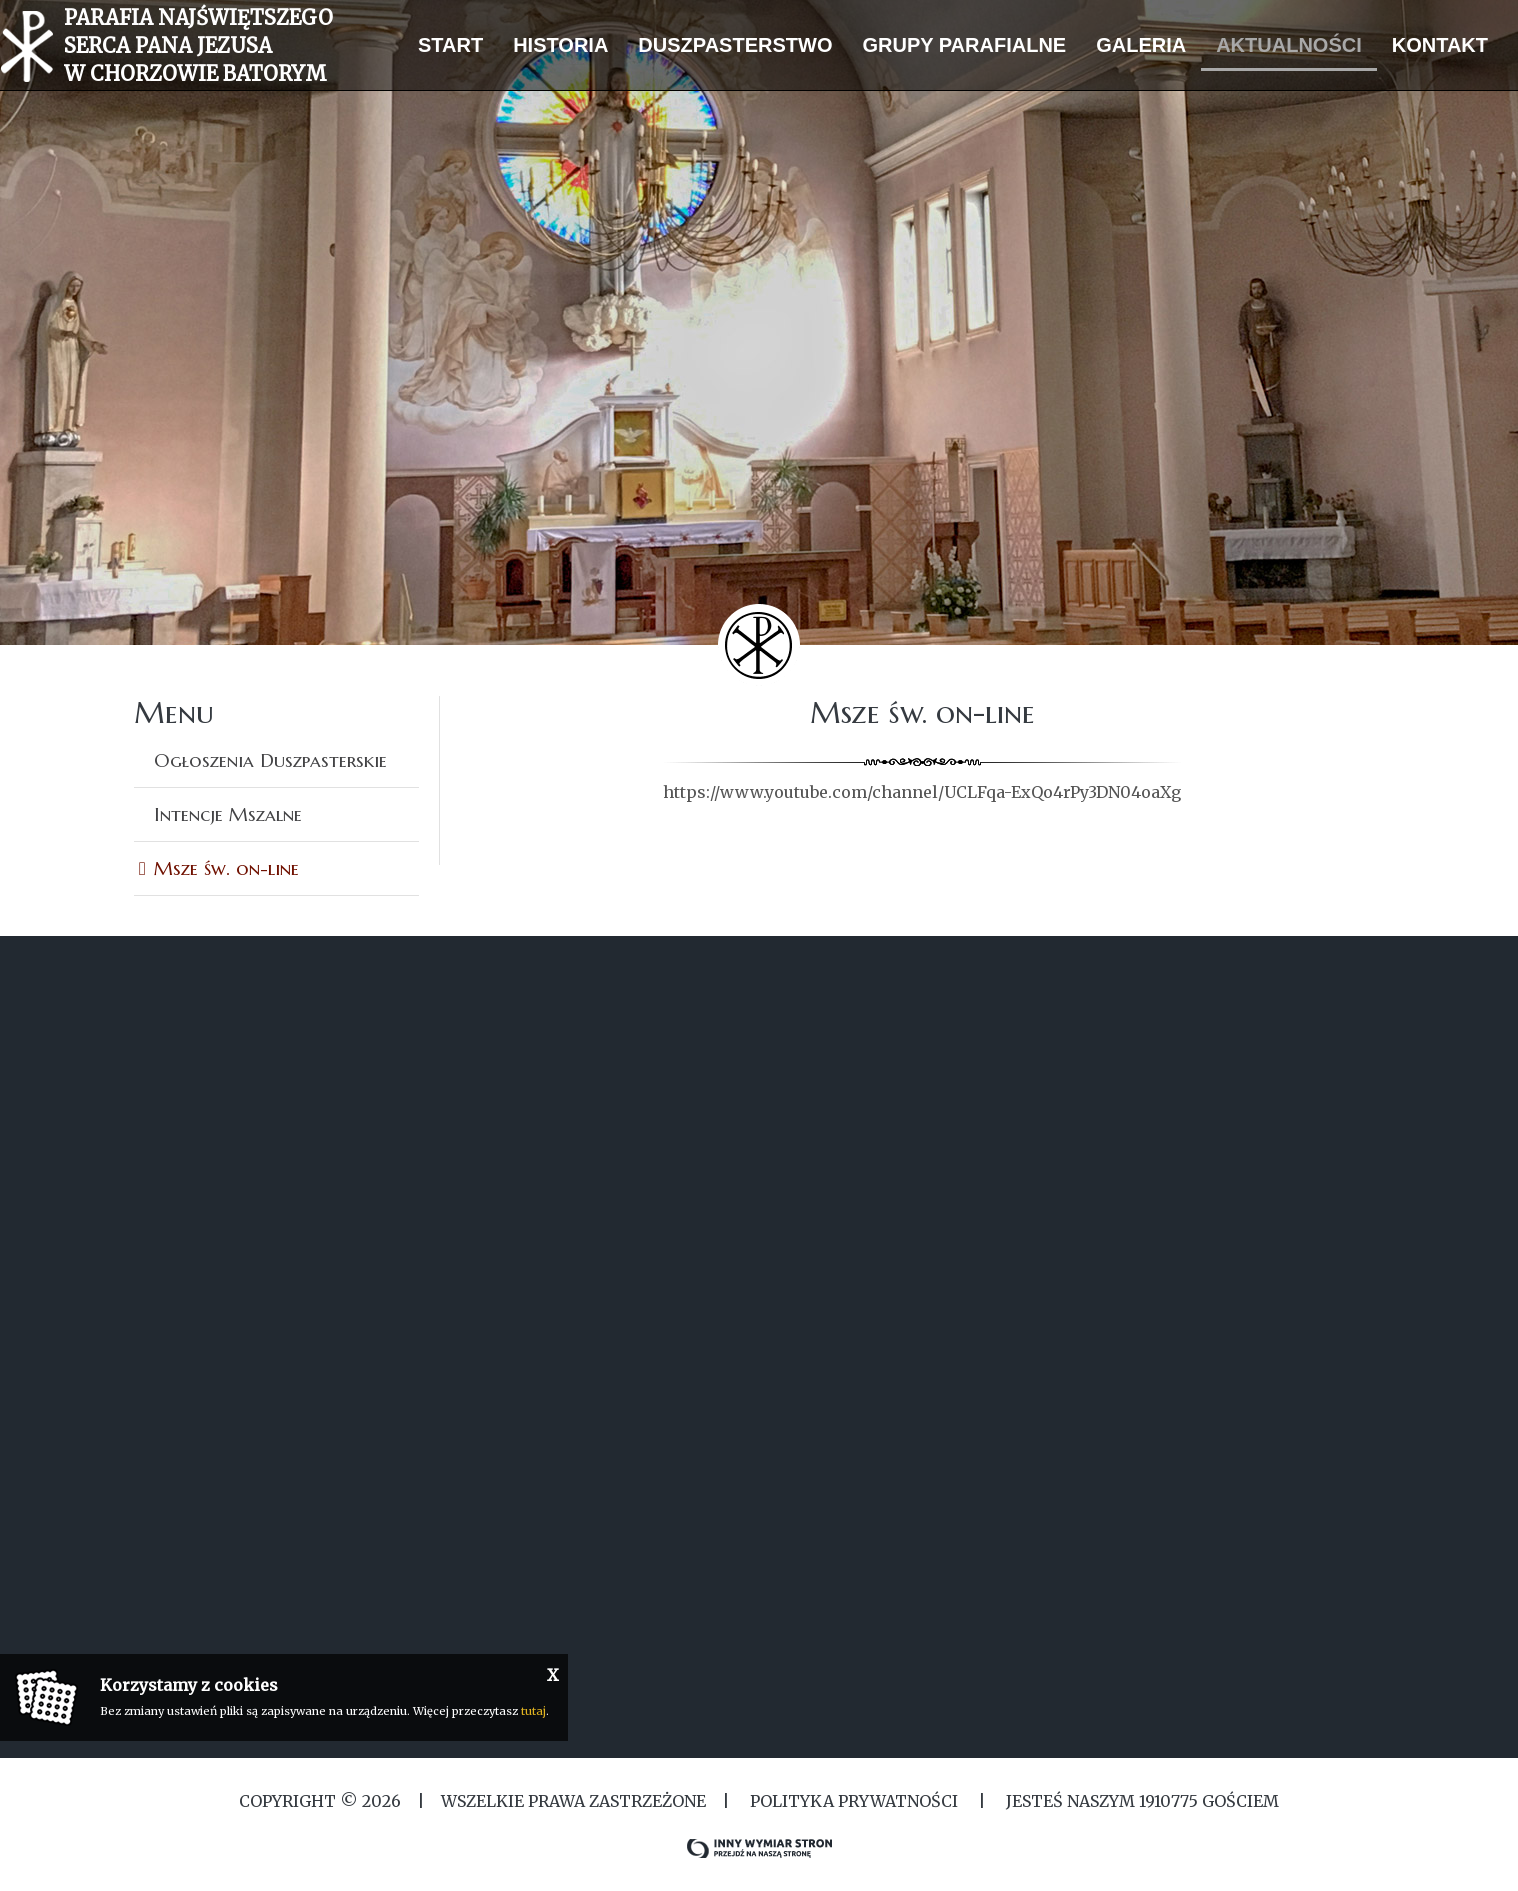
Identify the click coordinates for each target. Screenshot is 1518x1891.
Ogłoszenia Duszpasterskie (270, 760)
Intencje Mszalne (228, 814)
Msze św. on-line (226, 868)
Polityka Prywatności (854, 1801)
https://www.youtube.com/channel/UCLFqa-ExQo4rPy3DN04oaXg (922, 792)
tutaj (533, 1711)
